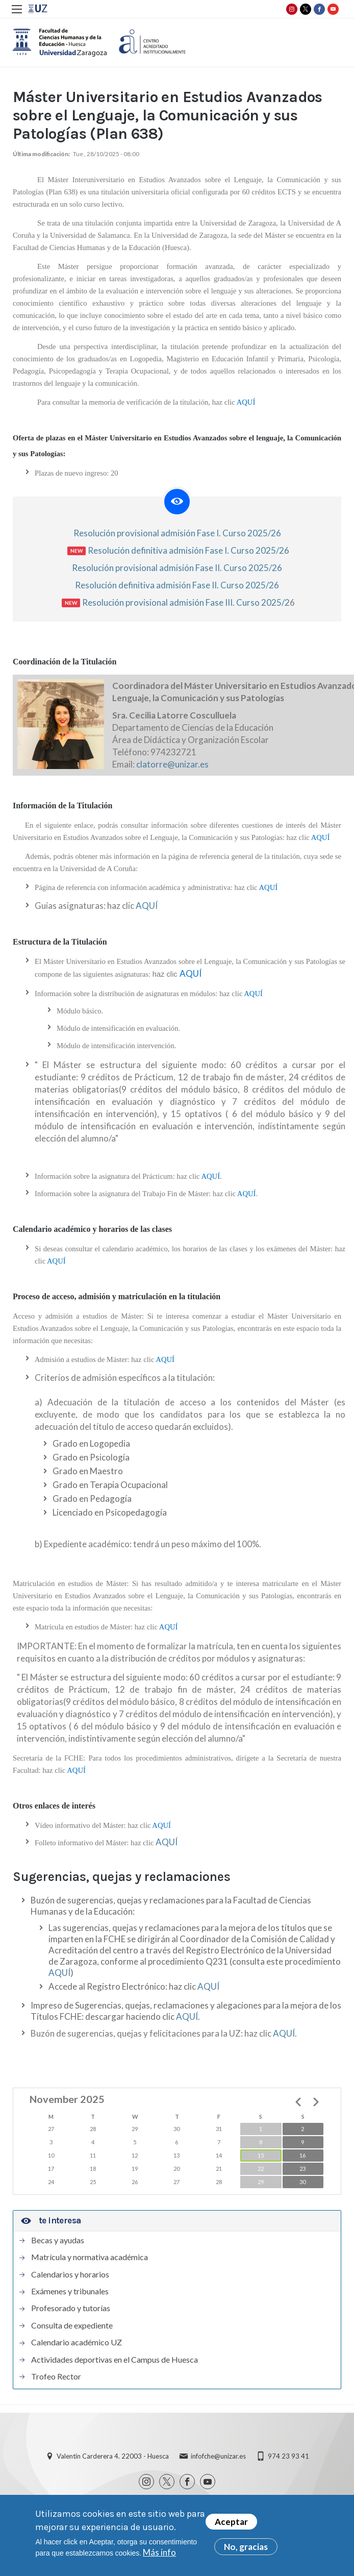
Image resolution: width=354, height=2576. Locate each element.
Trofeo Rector (56, 2376)
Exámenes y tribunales (70, 2291)
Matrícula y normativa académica (89, 2257)
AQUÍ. (188, 2016)
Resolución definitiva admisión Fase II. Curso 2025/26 (177, 585)
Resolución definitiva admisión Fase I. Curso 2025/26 (188, 550)
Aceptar (231, 2525)
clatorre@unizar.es (172, 764)
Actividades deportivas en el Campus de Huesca (114, 2359)
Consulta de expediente (72, 2325)
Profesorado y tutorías (70, 2308)
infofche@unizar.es (218, 2456)
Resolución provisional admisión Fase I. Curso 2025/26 (177, 533)
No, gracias (246, 2550)
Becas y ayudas (57, 2240)
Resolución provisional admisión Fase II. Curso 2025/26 (177, 567)
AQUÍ (147, 905)
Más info (159, 2556)
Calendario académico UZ (76, 2342)
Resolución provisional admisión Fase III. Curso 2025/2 (186, 602)
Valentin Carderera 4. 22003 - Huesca (113, 2456)
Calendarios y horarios (70, 2274)
